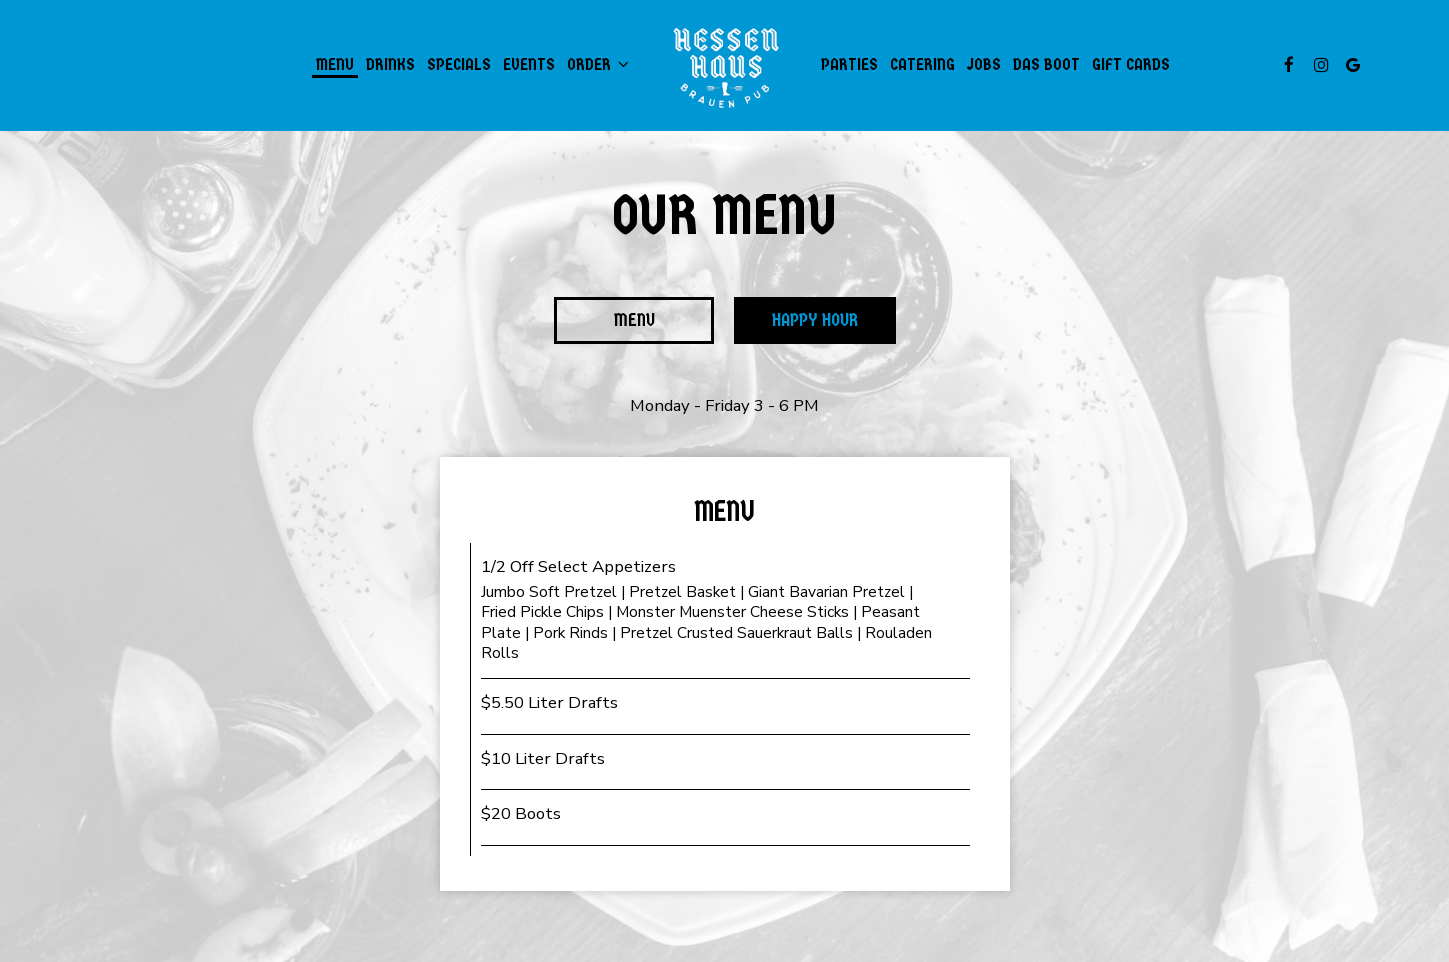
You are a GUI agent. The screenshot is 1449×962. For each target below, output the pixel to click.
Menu (335, 64)
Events (529, 64)
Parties (849, 64)
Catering (922, 64)
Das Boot (1046, 64)
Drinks (390, 64)
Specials (459, 64)
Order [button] (598, 64)
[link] (724, 65)
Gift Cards (1131, 64)
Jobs (984, 64)
